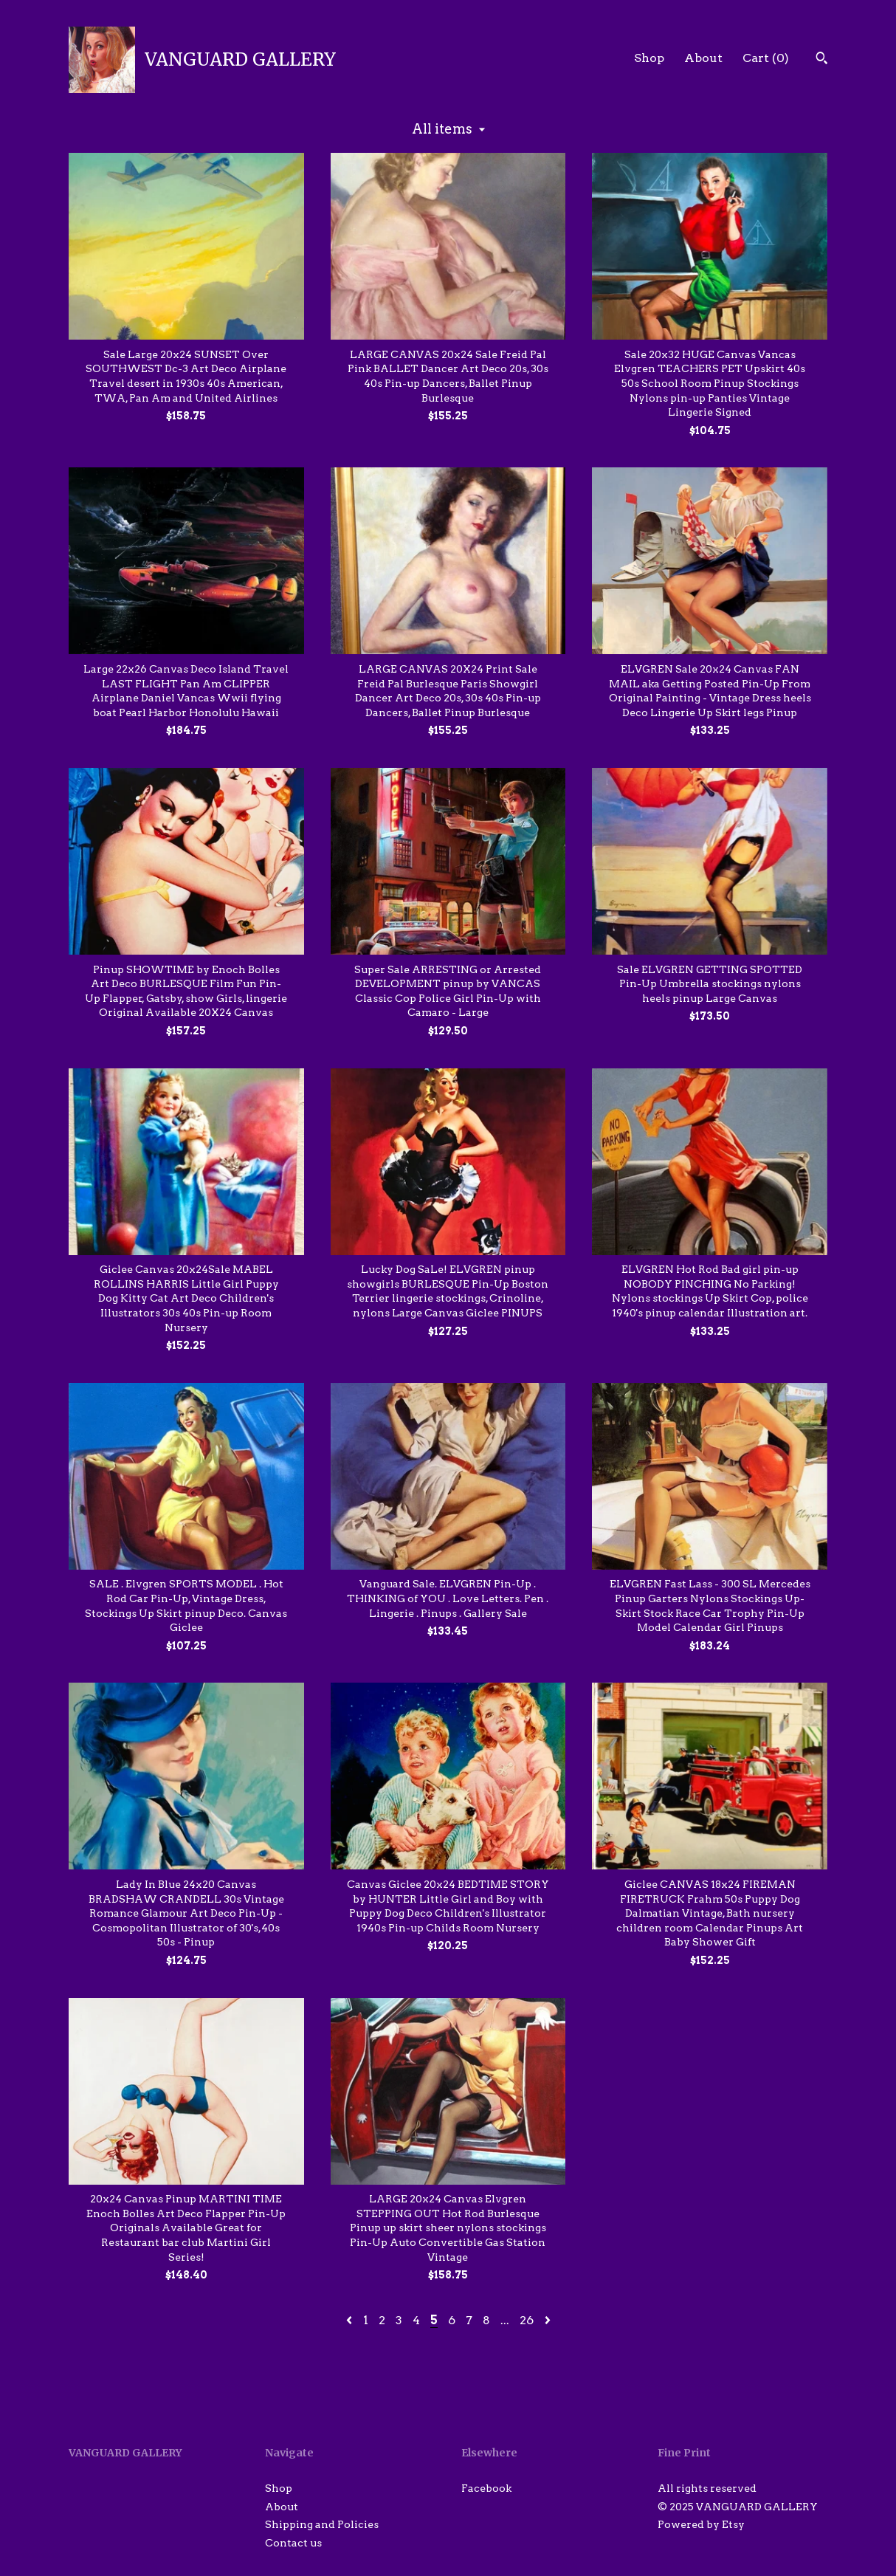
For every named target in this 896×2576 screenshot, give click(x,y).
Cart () (765, 58)
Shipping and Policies (322, 2524)
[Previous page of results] (350, 2320)
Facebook (486, 2488)
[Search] (821, 60)
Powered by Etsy (701, 2524)
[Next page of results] (547, 2320)
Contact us (293, 2543)
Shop (649, 58)
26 (527, 2320)
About (703, 58)
